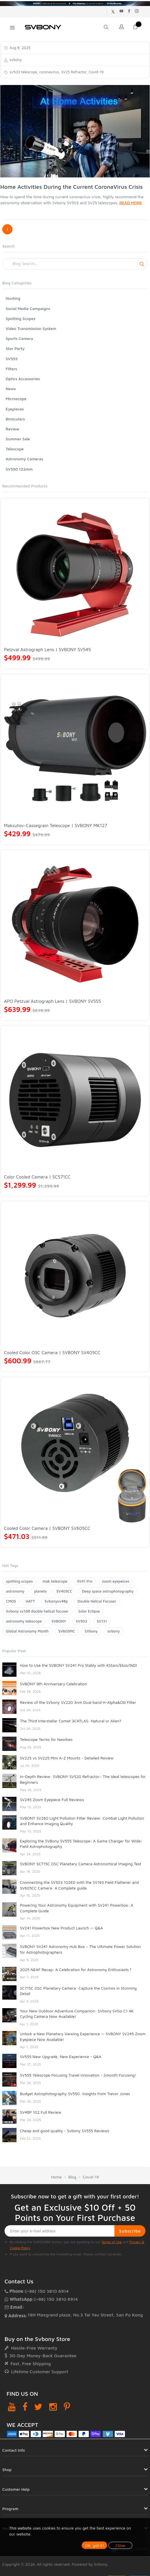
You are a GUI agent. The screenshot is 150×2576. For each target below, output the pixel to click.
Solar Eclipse (89, 1611)
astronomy (15, 1591)
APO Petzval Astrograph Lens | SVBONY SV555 (52, 1001)
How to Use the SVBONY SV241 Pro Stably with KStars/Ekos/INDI (78, 1665)
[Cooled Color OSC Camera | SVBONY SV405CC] (75, 1275)
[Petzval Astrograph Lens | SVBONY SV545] (75, 572)
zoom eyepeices (115, 1581)
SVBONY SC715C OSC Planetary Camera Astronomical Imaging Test (80, 1863)
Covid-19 (91, 2176)
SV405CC (64, 1591)
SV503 (81, 1621)
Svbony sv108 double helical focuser (37, 1611)
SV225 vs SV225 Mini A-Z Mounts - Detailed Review (67, 1757)
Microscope (16, 398)
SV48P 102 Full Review (40, 2112)
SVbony (91, 1631)
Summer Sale (18, 438)
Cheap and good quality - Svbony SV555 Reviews (64, 2130)
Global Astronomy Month (27, 1631)
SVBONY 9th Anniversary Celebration (53, 1683)
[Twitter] (38, 2406)
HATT (30, 1601)
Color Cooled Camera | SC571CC (37, 1176)
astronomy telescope (24, 1621)
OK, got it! (94, 2545)
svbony (113, 1631)
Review (12, 428)
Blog (72, 2176)
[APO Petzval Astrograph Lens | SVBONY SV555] (75, 924)
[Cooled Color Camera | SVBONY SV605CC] (75, 1451)
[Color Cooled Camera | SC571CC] (75, 1100)
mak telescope (54, 1581)
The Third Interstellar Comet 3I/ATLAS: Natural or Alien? (70, 1720)
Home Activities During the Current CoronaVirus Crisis (71, 186)
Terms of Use (111, 2242)
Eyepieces (15, 408)
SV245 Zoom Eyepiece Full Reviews (52, 1799)
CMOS (11, 1601)
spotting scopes (19, 1581)
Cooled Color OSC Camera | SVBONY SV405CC (52, 1352)
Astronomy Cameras (24, 458)
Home (56, 2176)
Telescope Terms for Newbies (46, 1739)
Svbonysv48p (56, 1601)
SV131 (102, 1621)
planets (40, 1591)
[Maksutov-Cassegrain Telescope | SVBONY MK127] (75, 748)
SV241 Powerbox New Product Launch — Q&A (61, 1927)
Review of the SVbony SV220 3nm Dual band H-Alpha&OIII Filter (78, 1702)
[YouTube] (12, 2406)
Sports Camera (19, 338)
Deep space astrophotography (107, 1591)
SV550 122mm (19, 469)
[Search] (75, 264)
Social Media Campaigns (28, 308)
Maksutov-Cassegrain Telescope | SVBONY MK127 (55, 825)
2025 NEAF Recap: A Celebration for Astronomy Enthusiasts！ (76, 1969)
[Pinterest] (67, 2406)
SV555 (12, 358)
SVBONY (59, 1621)
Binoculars (15, 418)
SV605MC (66, 1631)
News (11, 388)
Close (120, 2545)
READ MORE (131, 202)
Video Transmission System (31, 328)
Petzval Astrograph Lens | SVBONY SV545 (47, 649)
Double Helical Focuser (96, 1601)
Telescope (15, 448)
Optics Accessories (23, 378)
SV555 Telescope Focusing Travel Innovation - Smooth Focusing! (78, 2075)
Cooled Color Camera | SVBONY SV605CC (47, 1528)
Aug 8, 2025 (19, 47)
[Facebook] (25, 2406)
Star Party (15, 348)
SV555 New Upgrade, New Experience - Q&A (60, 2056)
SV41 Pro (85, 1581)
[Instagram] (53, 2406)
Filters (11, 368)
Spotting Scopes (20, 318)
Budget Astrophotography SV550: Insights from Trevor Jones (75, 2093)
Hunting (13, 298)
